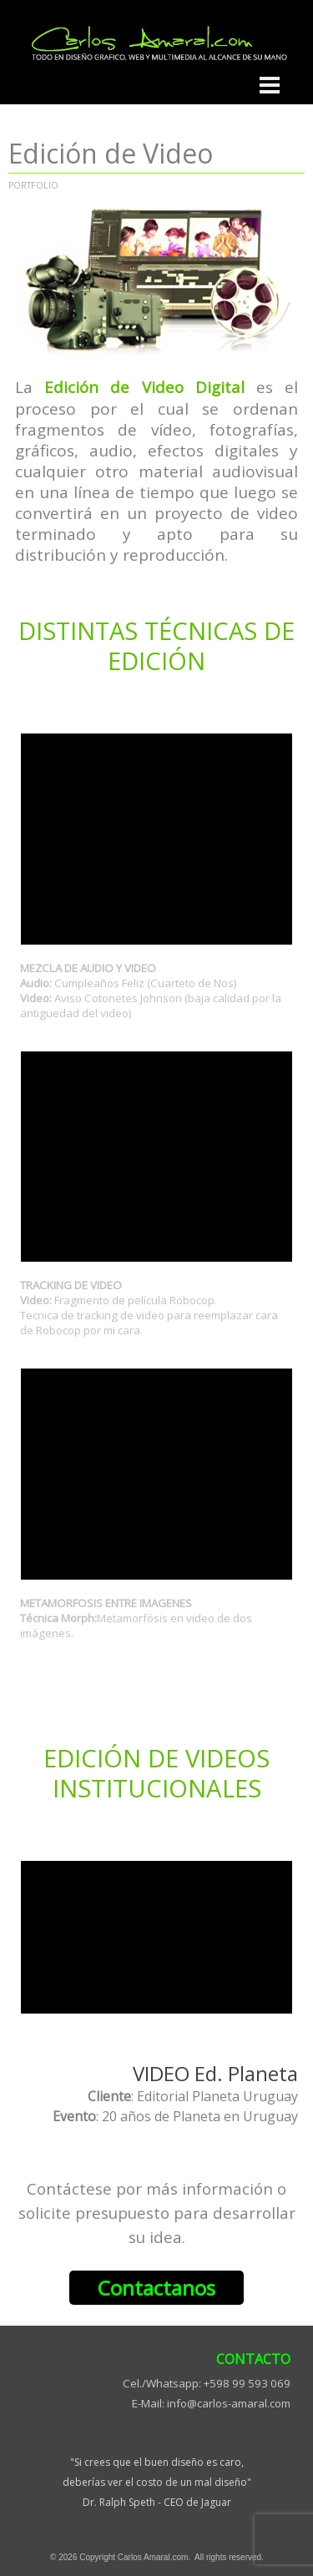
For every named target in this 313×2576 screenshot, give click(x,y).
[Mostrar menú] (270, 84)
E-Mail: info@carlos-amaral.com (211, 2403)
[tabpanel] (156, 471)
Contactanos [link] (156, 2287)
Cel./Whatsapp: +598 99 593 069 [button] (206, 2383)
